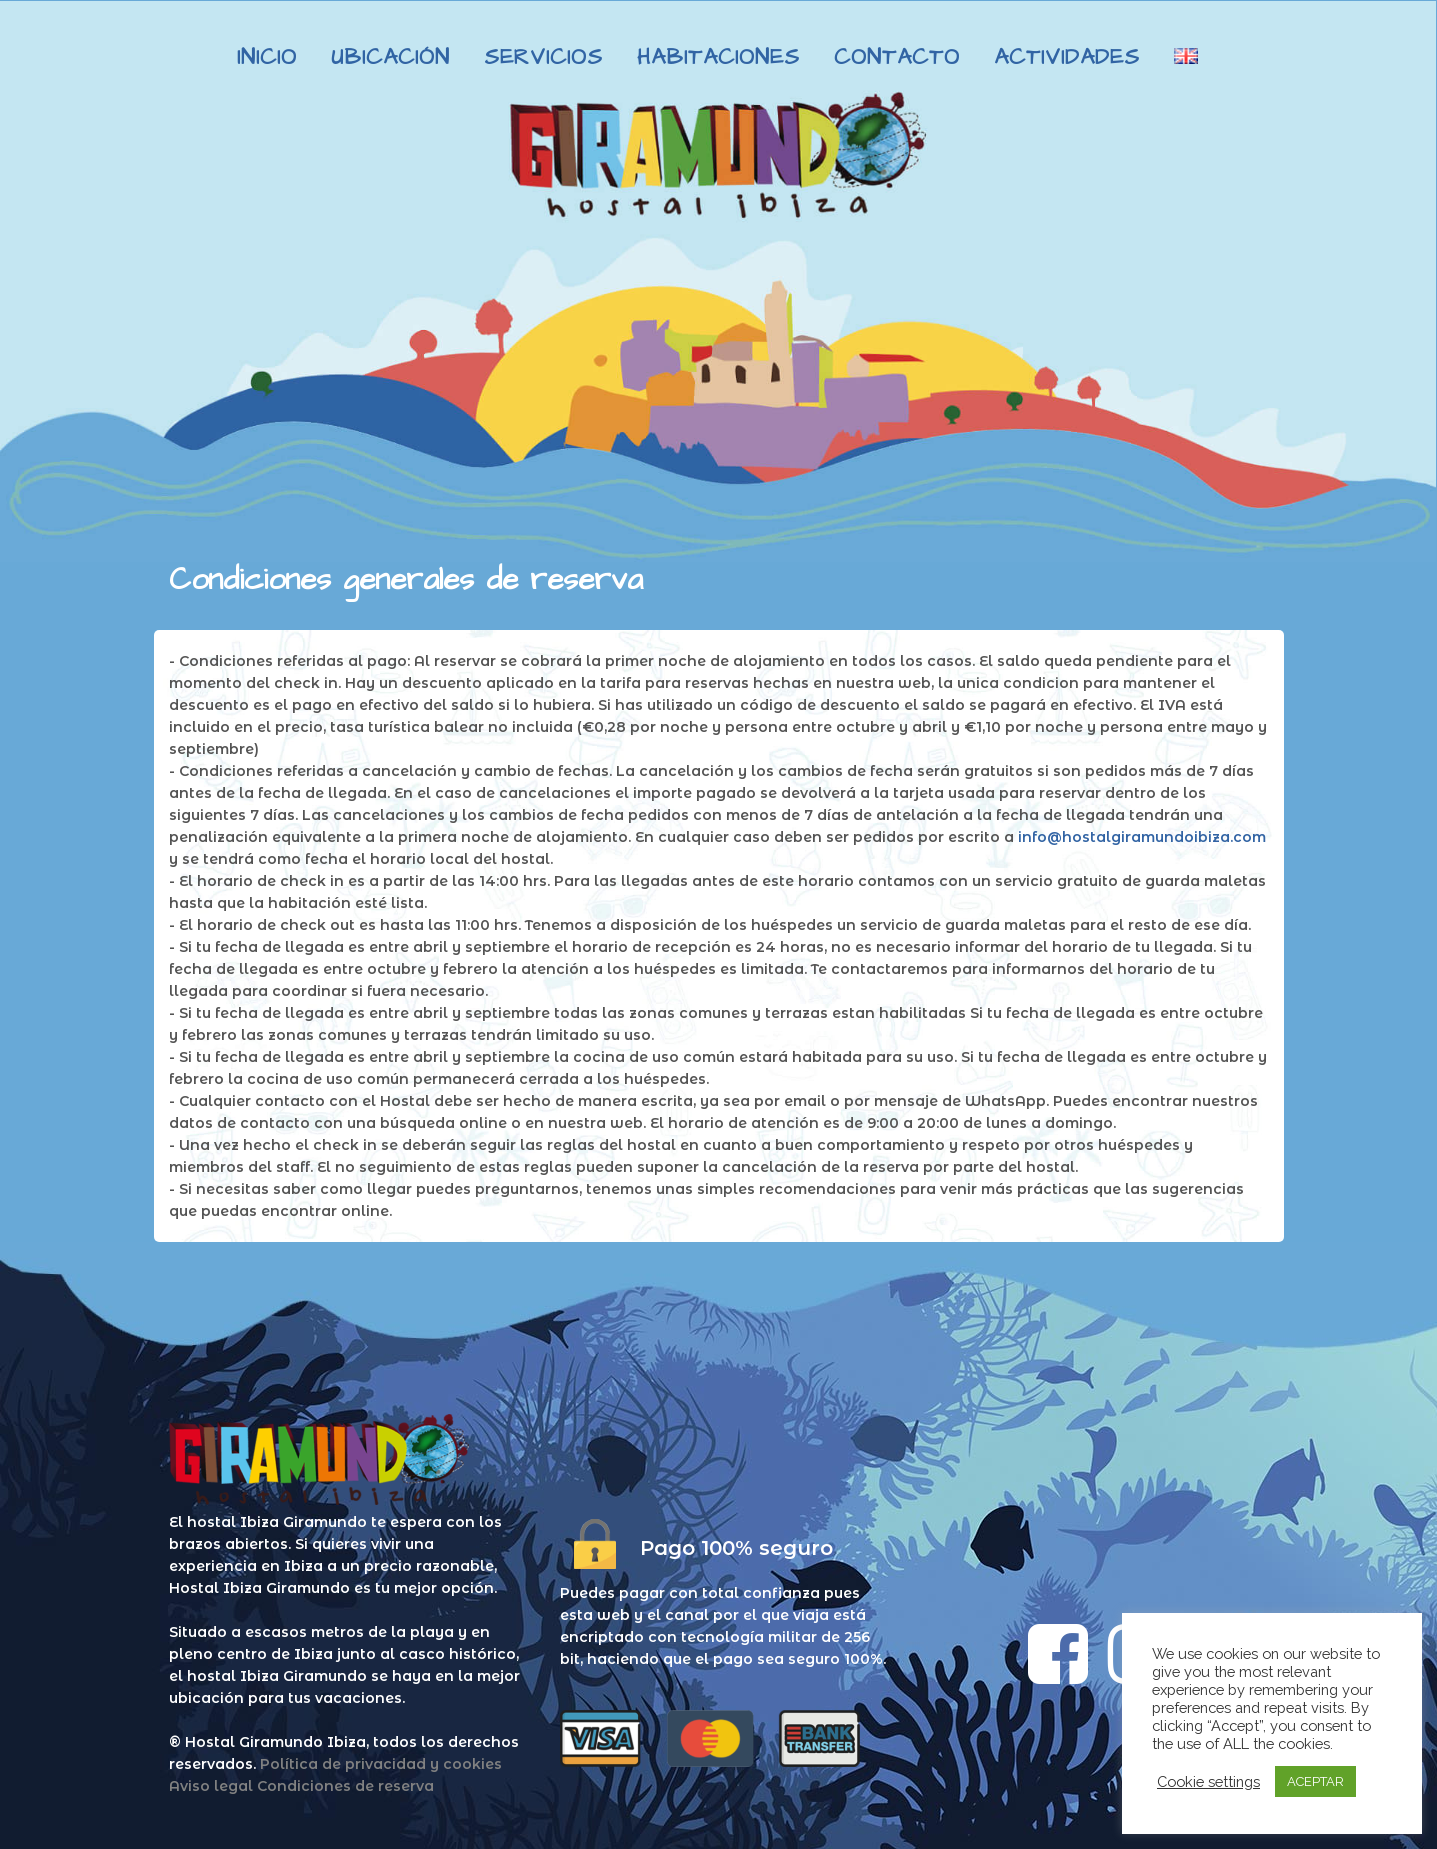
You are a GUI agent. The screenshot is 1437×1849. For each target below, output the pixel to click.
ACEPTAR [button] (1315, 1781)
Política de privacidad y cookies (381, 1764)
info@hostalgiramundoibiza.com (1142, 837)
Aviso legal (211, 1786)
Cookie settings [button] (1208, 1781)
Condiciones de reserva (345, 1786)
